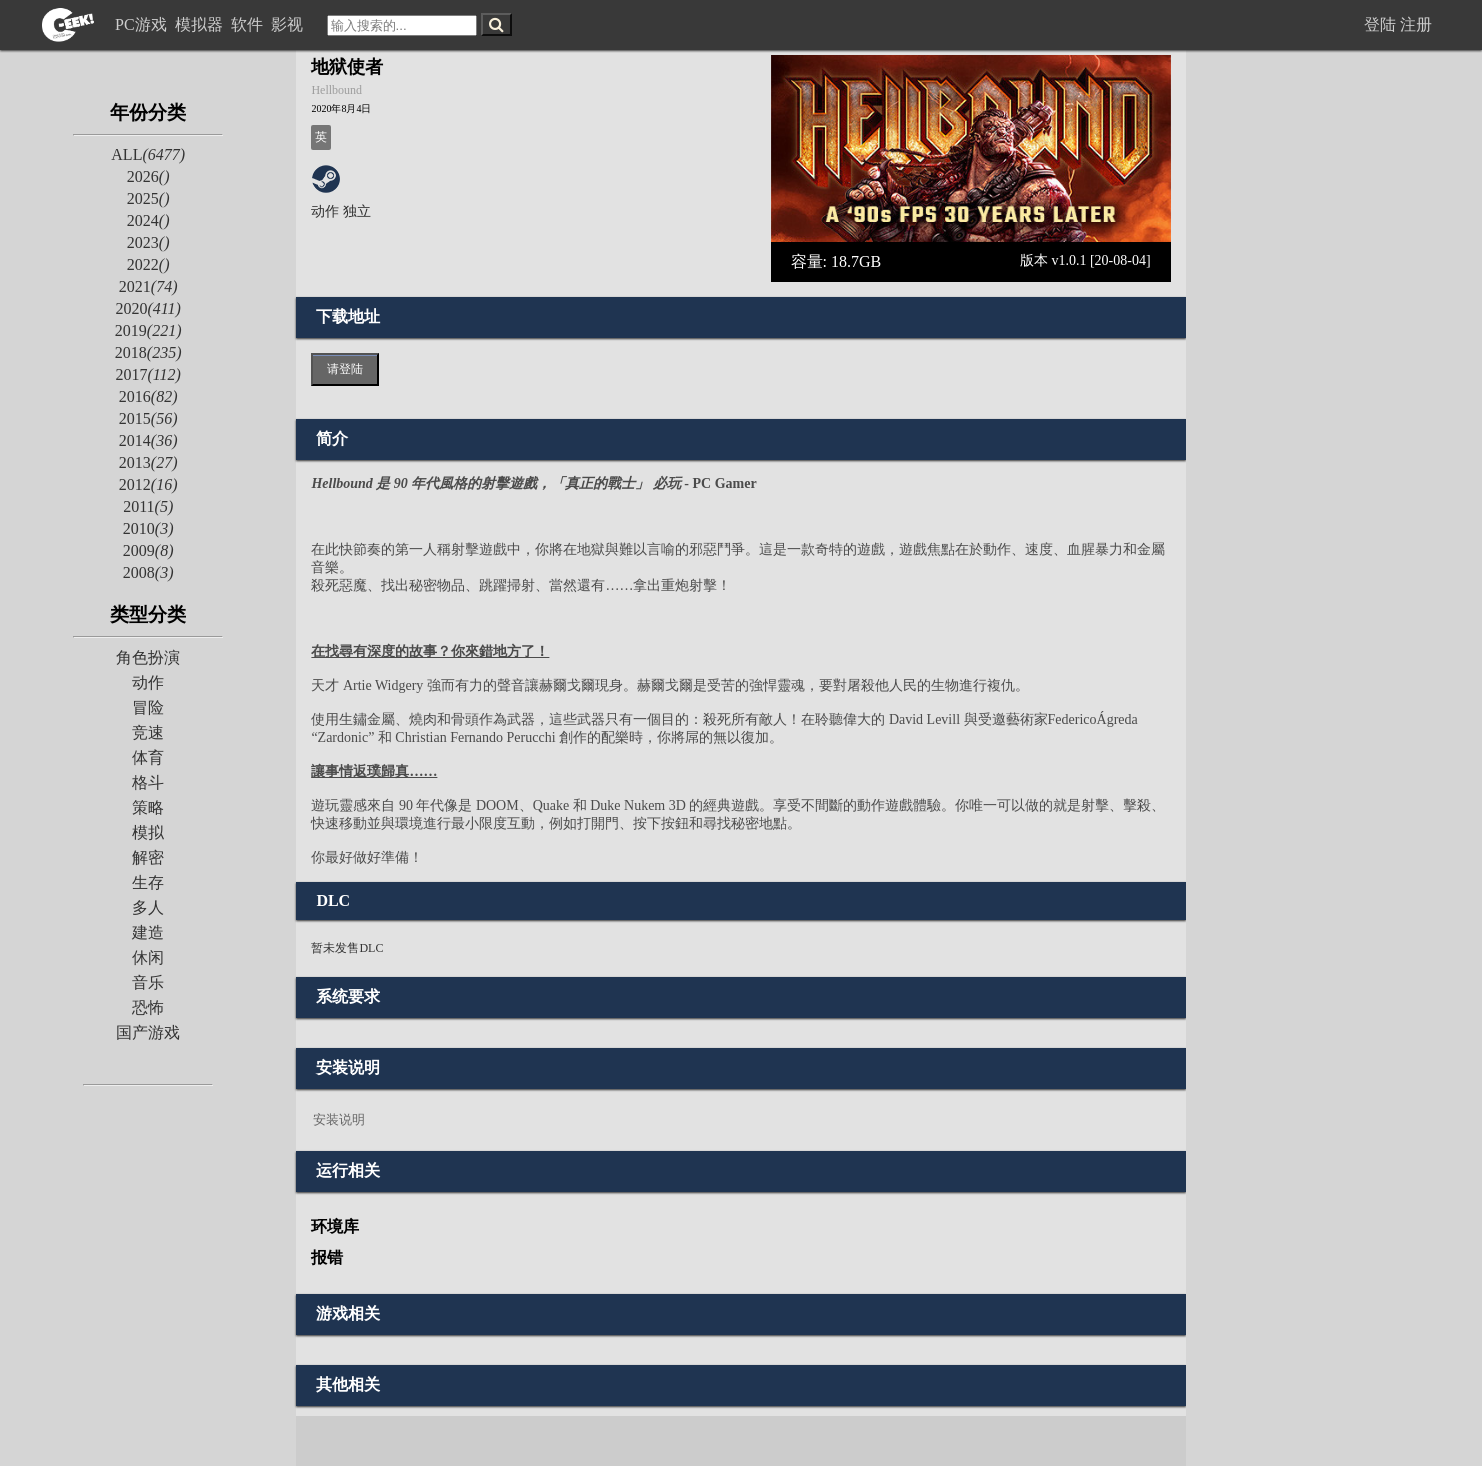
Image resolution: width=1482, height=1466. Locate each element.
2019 (148, 330)
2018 (148, 352)
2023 (148, 242)
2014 (148, 440)
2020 (147, 308)
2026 (148, 176)
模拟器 (201, 24)
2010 (148, 528)
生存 (148, 882)
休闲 (148, 957)
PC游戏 (143, 24)
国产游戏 (148, 1032)
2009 (148, 550)
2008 (148, 572)
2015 (148, 418)
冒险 (148, 707)
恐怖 (148, 1007)
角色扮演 (148, 657)
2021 (148, 286)
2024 (148, 220)
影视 (289, 24)
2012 (148, 484)
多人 (148, 907)
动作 (148, 682)
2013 (148, 462)
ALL (148, 154)
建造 (148, 932)
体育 (148, 757)
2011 (148, 506)
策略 (148, 807)
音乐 (148, 982)
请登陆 (345, 369)
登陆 (1380, 24)
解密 (148, 857)
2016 (148, 396)
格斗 (148, 782)
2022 (148, 264)
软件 (249, 24)
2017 (147, 374)
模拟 (148, 832)
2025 (148, 198)
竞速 (148, 732)
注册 (1416, 24)
